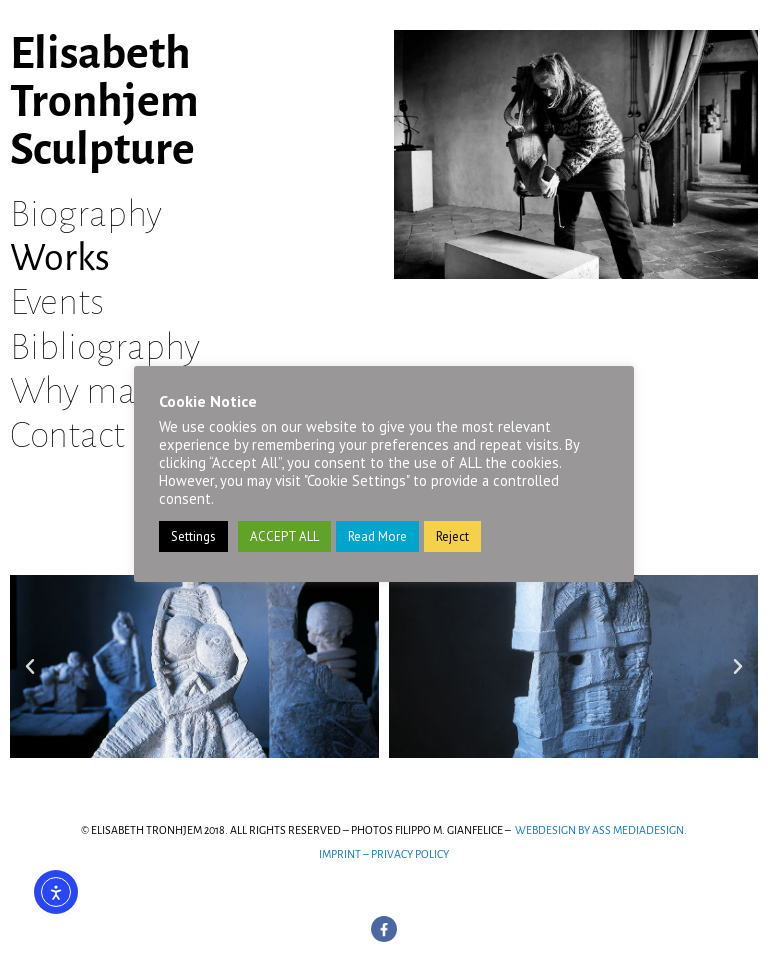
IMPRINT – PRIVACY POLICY (384, 854)
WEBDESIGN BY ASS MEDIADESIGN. (601, 830)
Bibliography (105, 347)
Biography (86, 214)
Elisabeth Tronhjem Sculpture (104, 102)
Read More (377, 536)
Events (57, 302)
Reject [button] (452, 536)
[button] (30, 667)
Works (60, 258)
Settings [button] (193, 536)
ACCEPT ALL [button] (284, 536)
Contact (67, 435)
